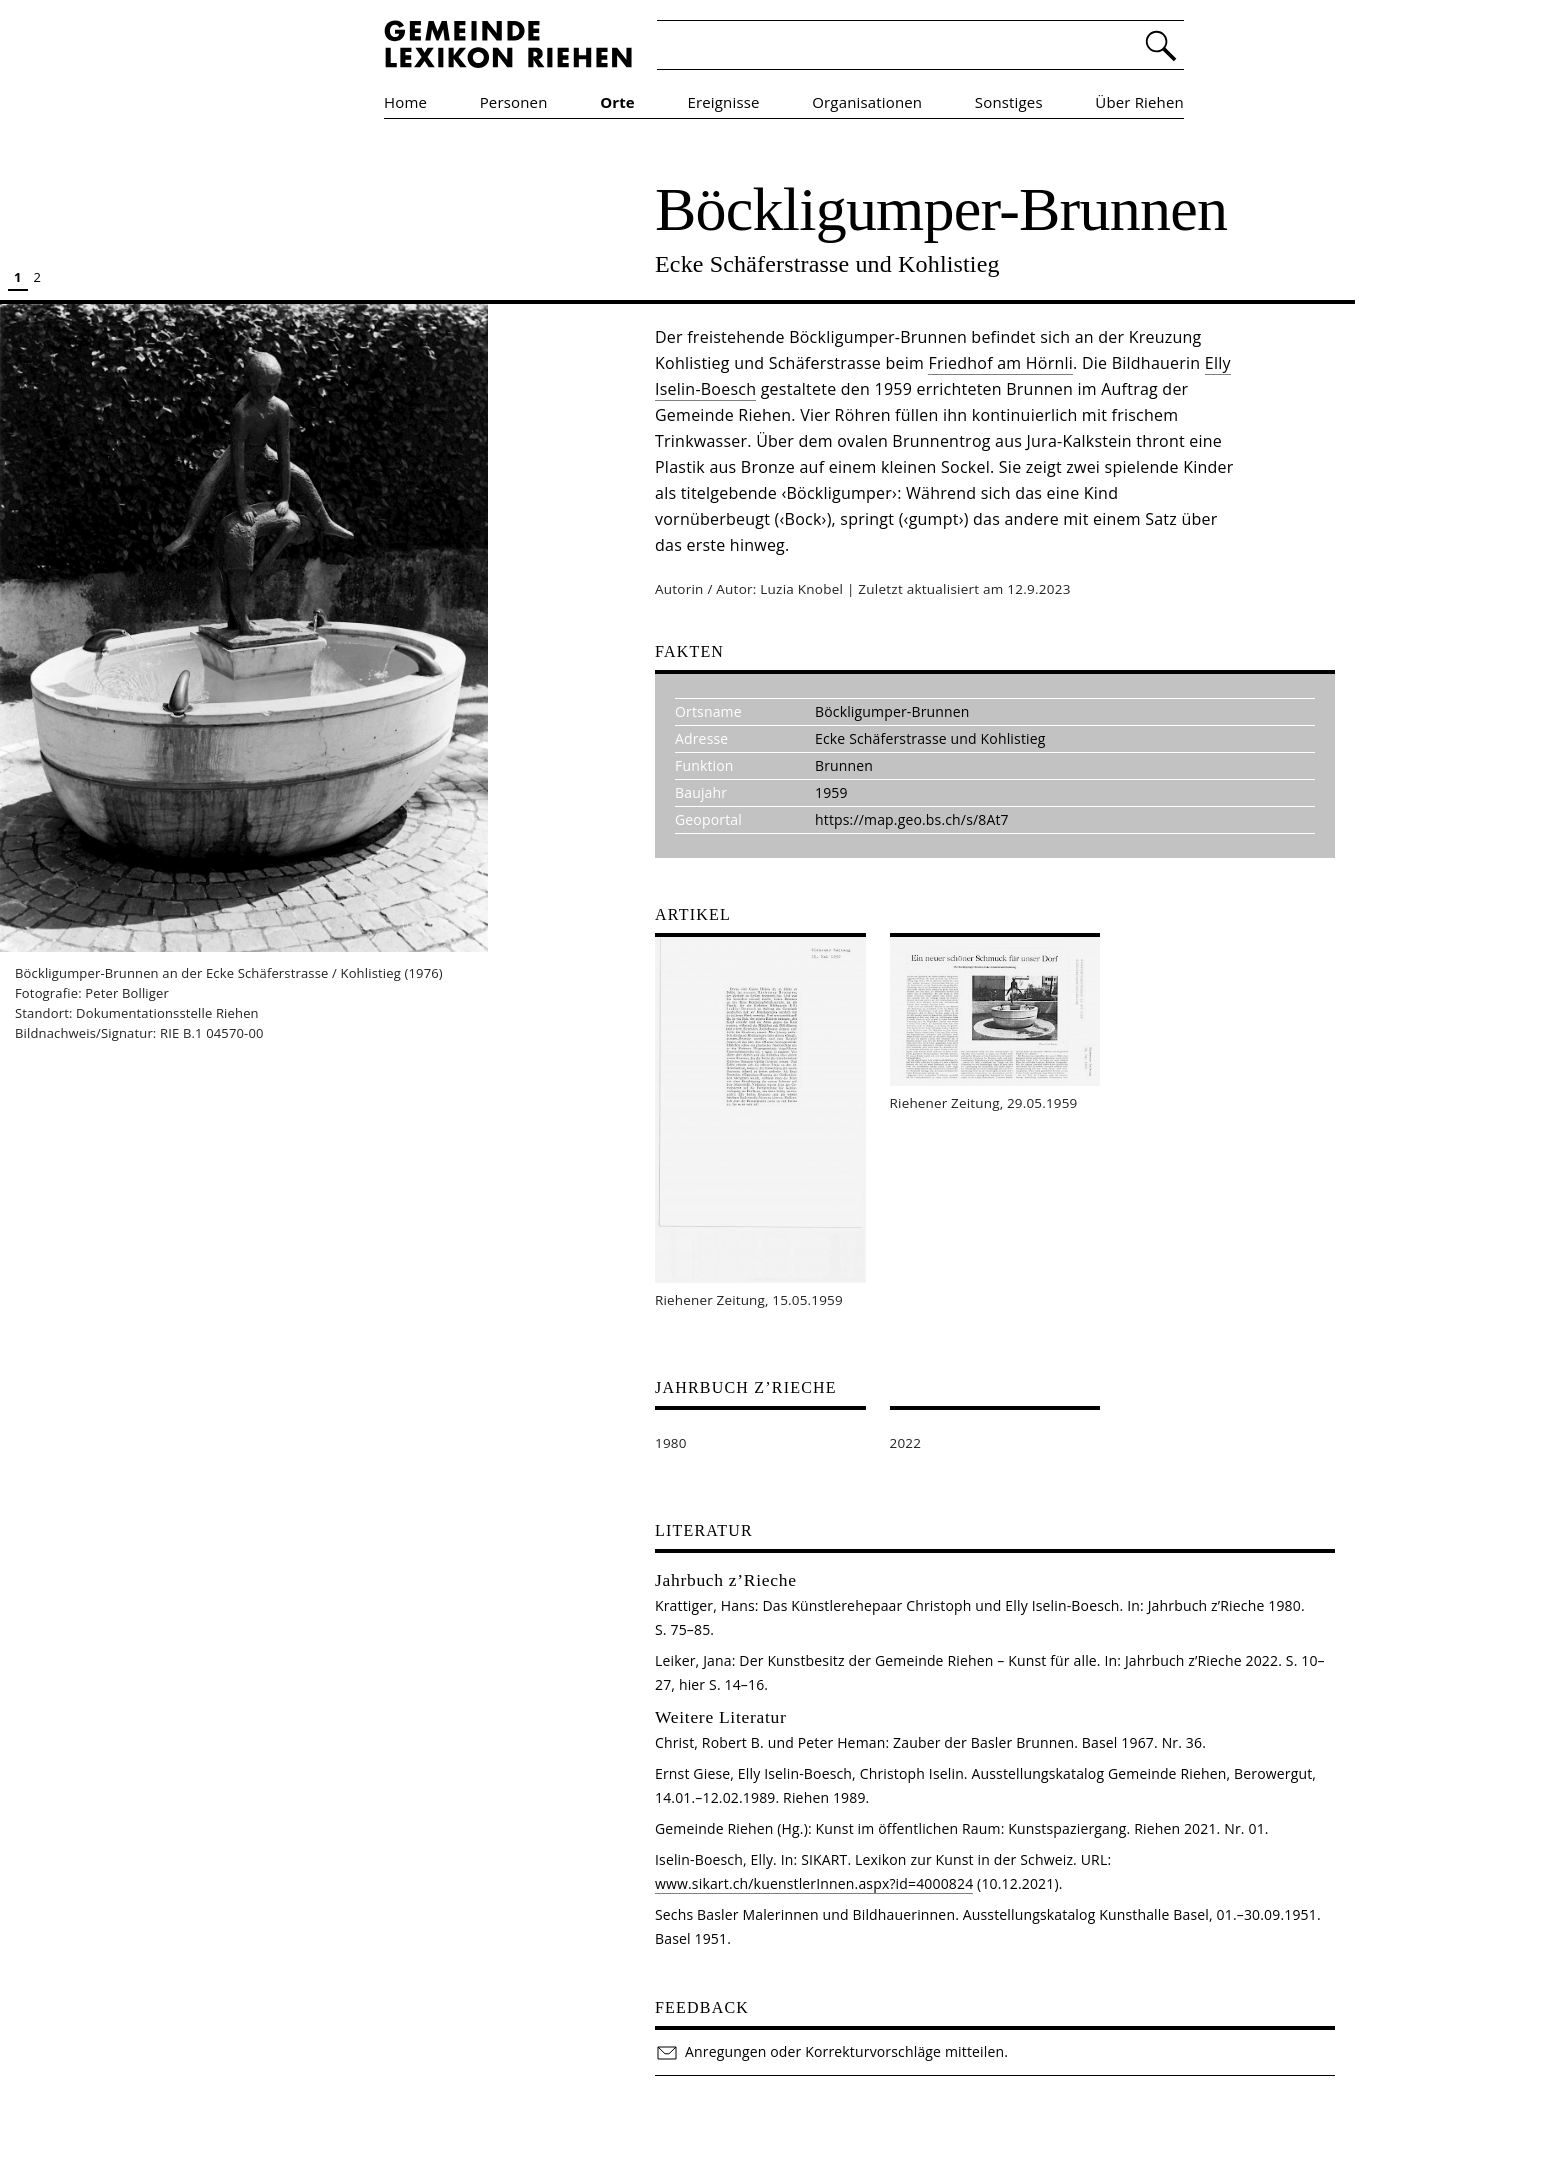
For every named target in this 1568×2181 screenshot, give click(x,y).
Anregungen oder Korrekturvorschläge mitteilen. (831, 2052)
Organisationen (867, 102)
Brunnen (844, 765)
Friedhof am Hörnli (1000, 363)
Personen (514, 102)
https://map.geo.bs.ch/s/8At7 (912, 819)
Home (405, 102)
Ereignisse (724, 102)
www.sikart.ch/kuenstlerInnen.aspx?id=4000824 (814, 1883)
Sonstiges (1009, 102)
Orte (617, 102)
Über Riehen (1139, 102)
